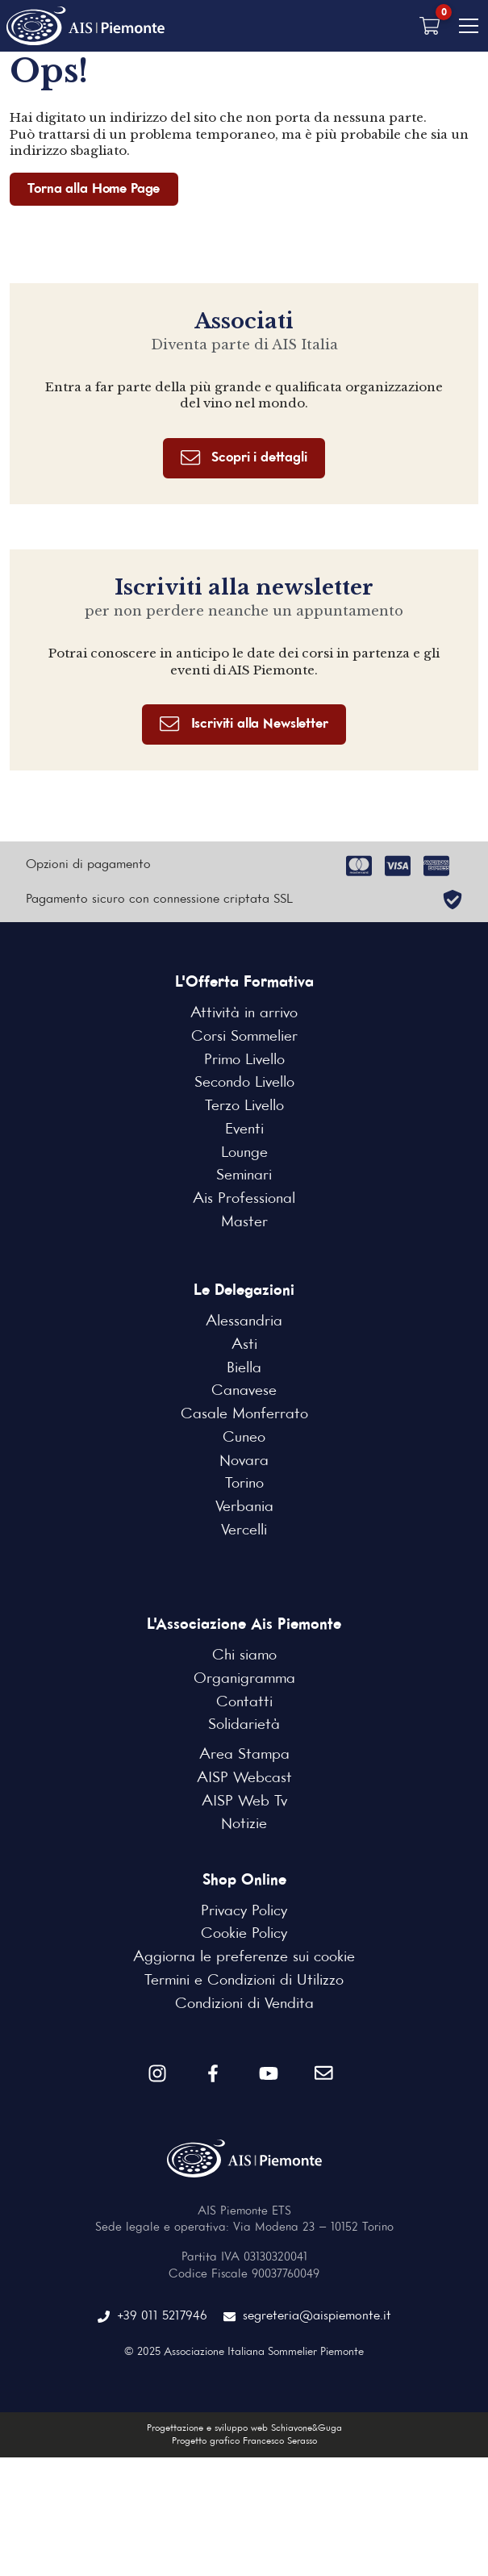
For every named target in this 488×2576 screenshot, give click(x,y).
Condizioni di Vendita (244, 2005)
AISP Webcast (244, 1779)
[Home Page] (87, 26)
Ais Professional (244, 1199)
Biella (244, 1369)
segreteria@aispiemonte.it (307, 2317)
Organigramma (244, 1679)
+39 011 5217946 (152, 2317)
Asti (244, 1345)
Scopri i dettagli (244, 459)
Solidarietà (244, 1726)
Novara (244, 1462)
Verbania (244, 1508)
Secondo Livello (244, 1084)
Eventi (244, 1130)
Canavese (244, 1392)
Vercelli (244, 1531)
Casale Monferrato (244, 1415)
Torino (244, 1485)
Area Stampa (244, 1755)
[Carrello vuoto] (429, 25)
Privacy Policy (244, 1912)
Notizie (244, 1825)
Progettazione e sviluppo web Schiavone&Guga (244, 2429)
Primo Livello (244, 1061)
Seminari (244, 1177)
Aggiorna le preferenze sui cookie (244, 1958)
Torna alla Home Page (94, 189)
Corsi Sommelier (244, 1037)
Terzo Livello (244, 1107)
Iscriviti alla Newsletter (243, 725)
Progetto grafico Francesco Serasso (244, 2442)
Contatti (244, 1703)
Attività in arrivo (244, 1015)
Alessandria (244, 1323)
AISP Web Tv (244, 1802)
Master (244, 1223)
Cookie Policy (244, 1935)
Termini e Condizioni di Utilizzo (244, 1981)
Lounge (244, 1153)
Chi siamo (244, 1657)
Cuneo (244, 1438)
